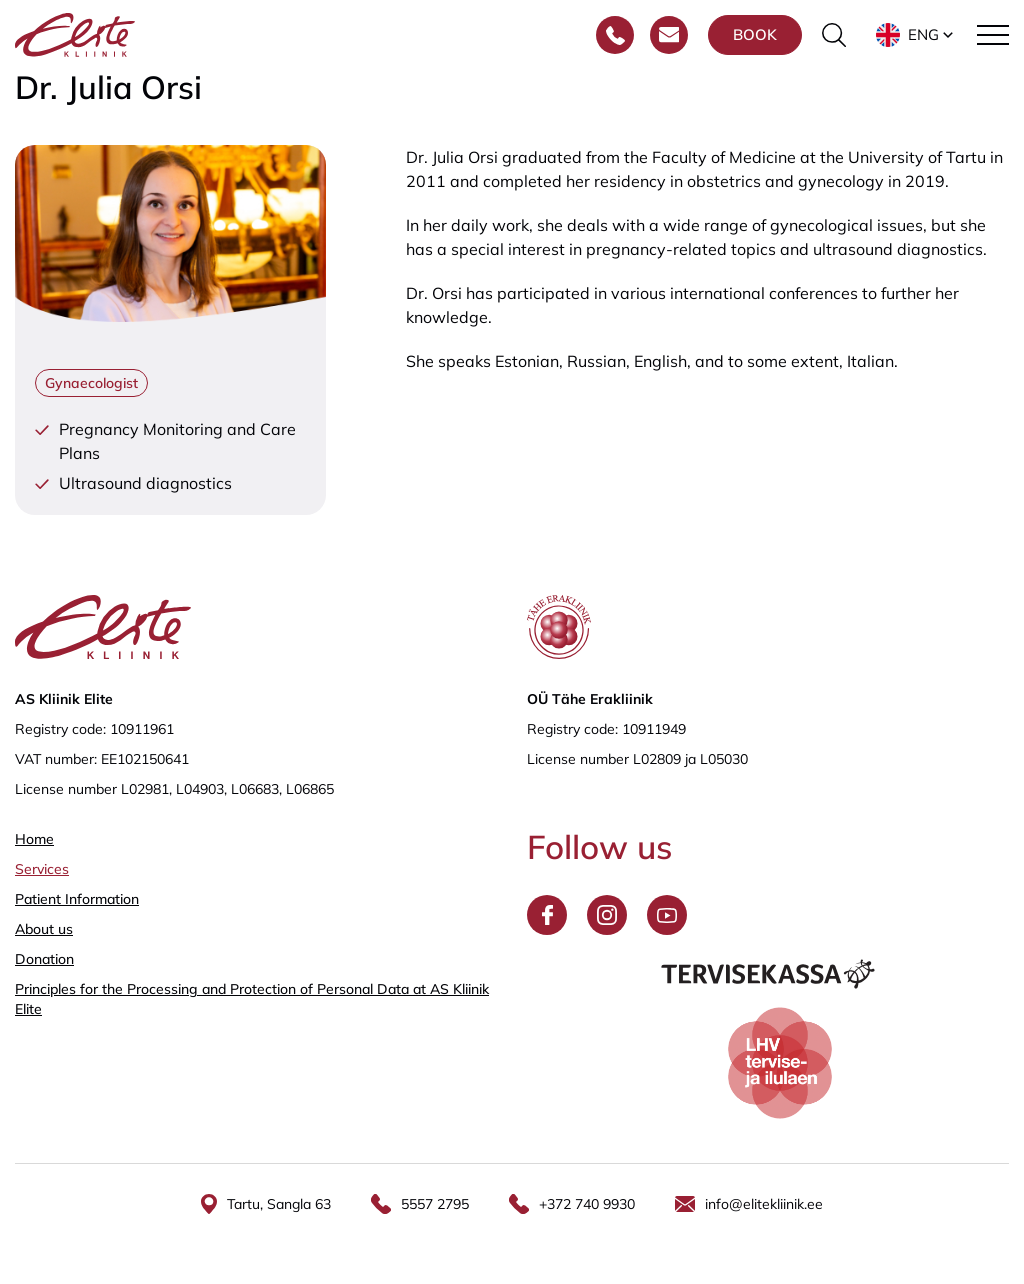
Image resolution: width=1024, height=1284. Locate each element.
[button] (916, 35)
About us (44, 929)
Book (755, 34)
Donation (44, 959)
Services (42, 869)
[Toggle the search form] (834, 35)
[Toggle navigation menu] (993, 35)
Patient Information (77, 899)
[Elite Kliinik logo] (75, 33)
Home (34, 839)
